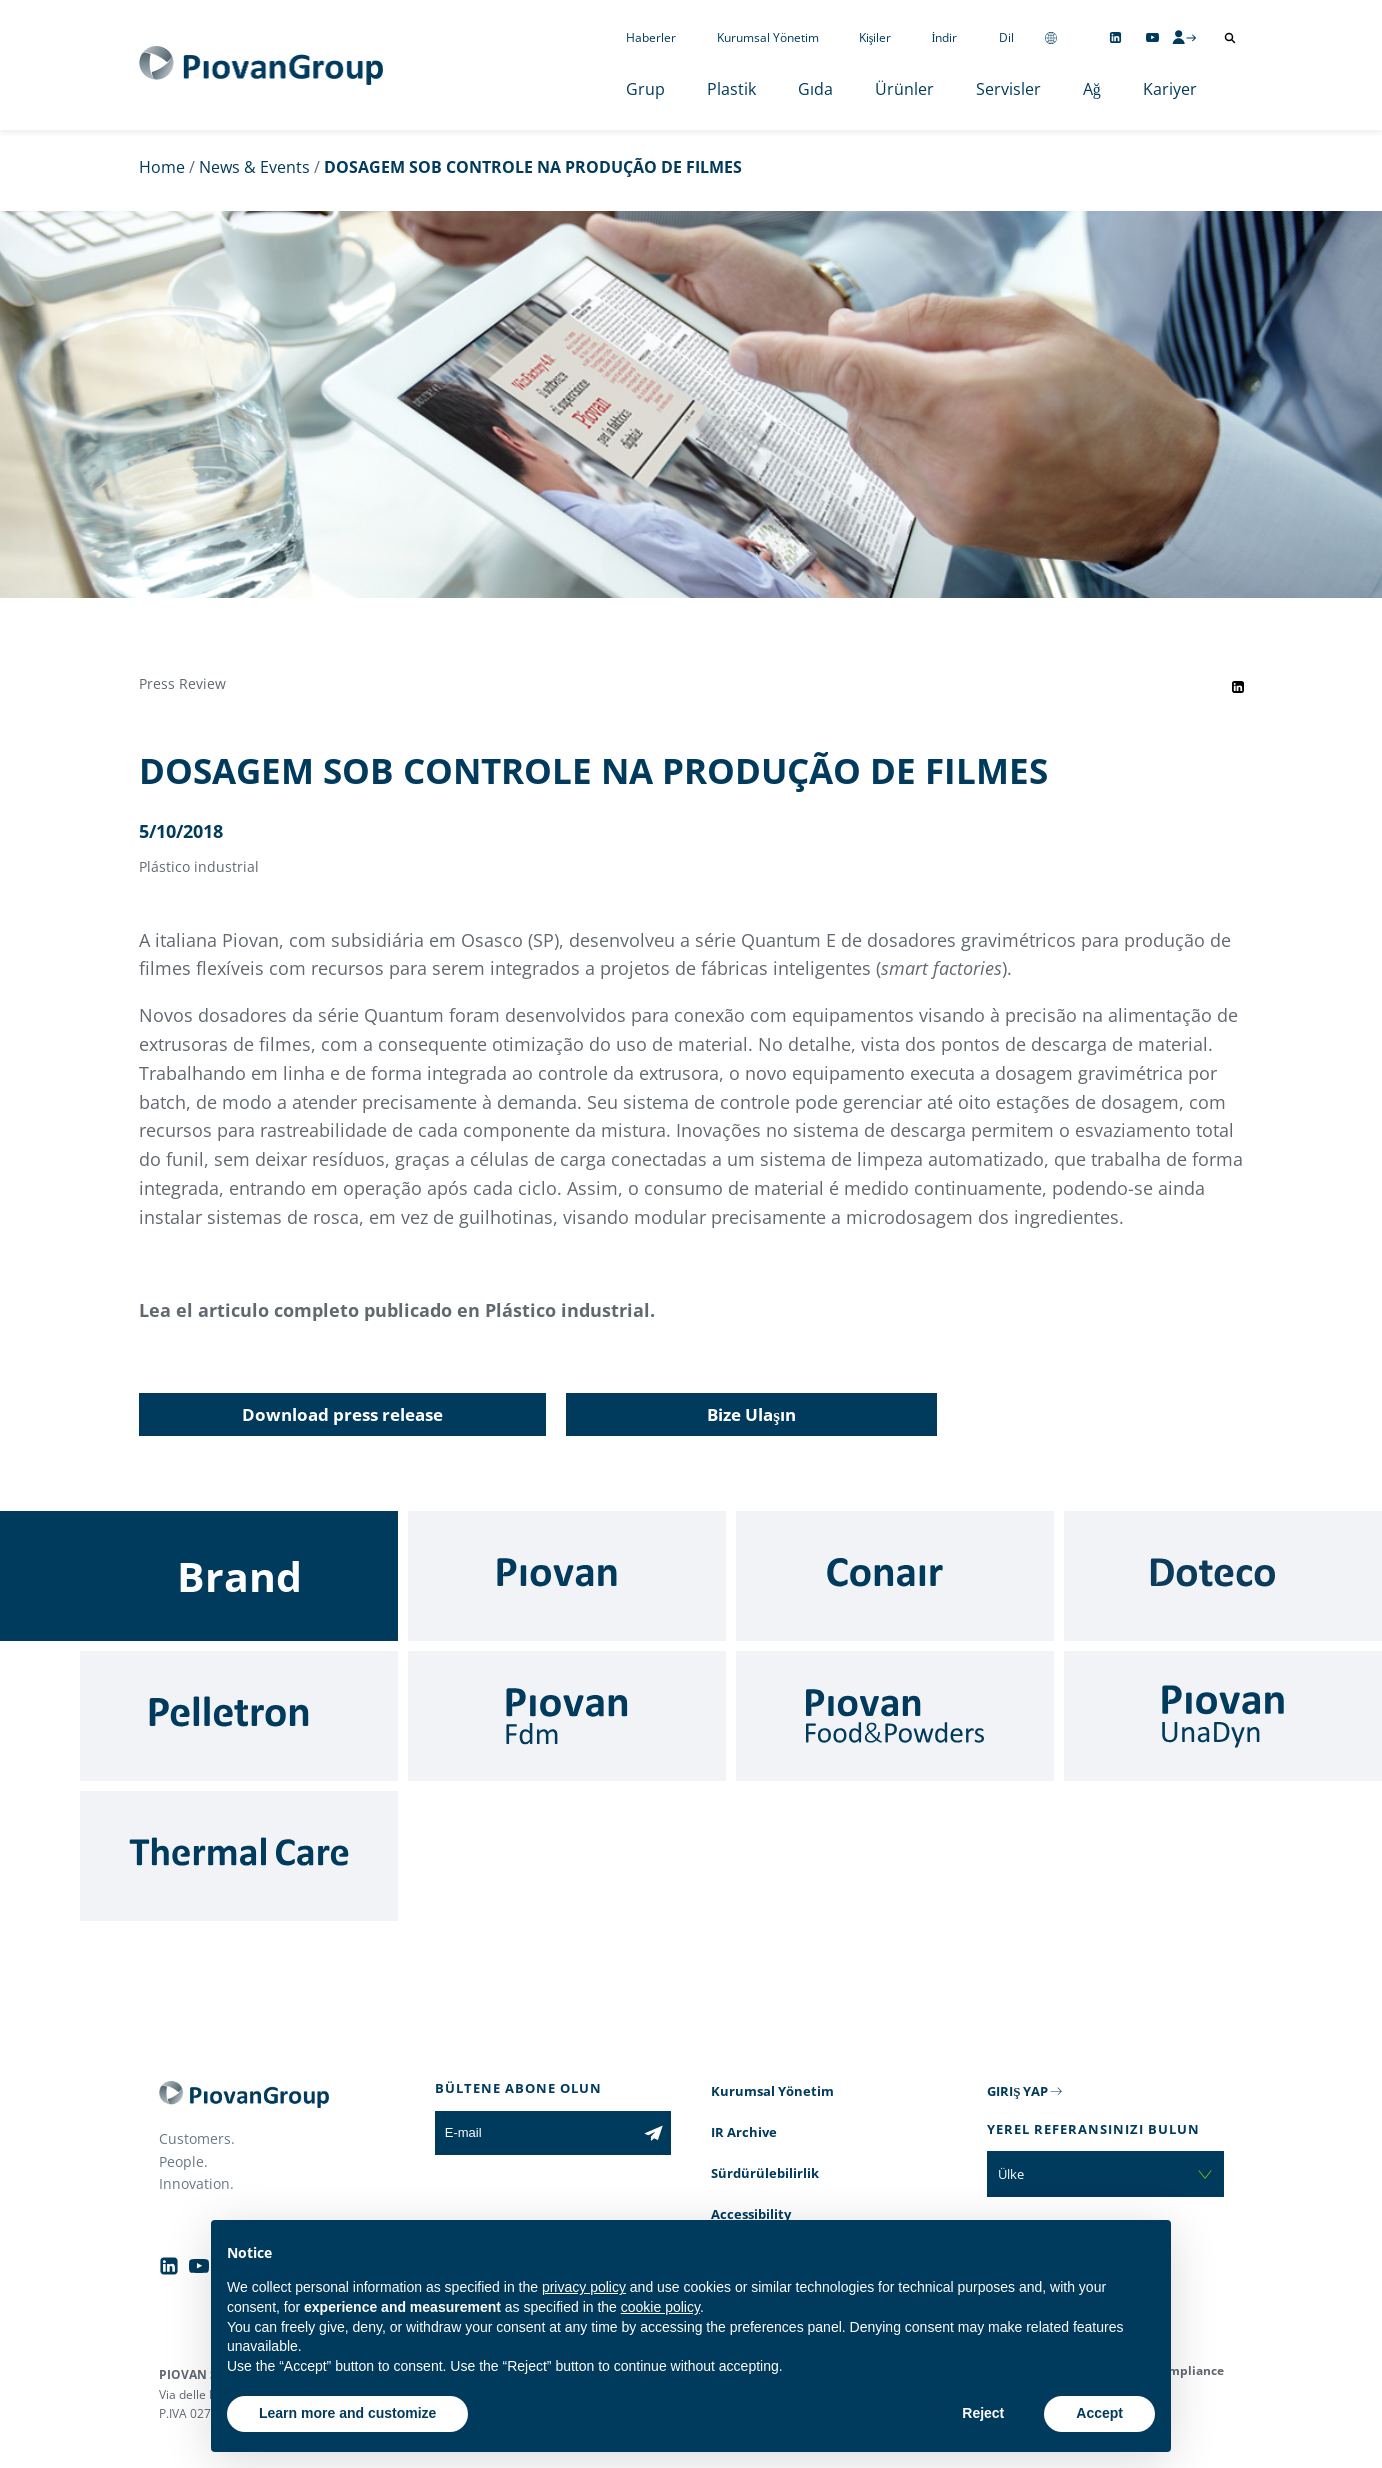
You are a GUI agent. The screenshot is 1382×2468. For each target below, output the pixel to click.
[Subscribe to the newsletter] (653, 2133)
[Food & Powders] (895, 1716)
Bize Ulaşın (751, 1414)
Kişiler (875, 37)
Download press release (342, 1414)
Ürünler (904, 89)
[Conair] (895, 1576)
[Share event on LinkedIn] (1238, 687)
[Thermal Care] (239, 1856)
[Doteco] (1223, 1576)
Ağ (1092, 89)
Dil (1006, 37)
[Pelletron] (239, 1716)
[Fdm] (567, 1716)
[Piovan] (567, 1576)
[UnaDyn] (1223, 1716)
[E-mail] (535, 2133)
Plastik (731, 89)
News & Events (254, 167)
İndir (945, 37)
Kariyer (1170, 89)
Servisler (1008, 89)
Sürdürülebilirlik (765, 2173)
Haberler (651, 37)
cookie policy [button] (660, 2307)
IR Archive (744, 2132)
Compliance (1188, 2370)
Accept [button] (1099, 2413)
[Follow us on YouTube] (1152, 37)
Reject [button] (983, 2413)
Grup (645, 89)
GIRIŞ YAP (1017, 2091)
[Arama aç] (1230, 38)
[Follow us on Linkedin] (1115, 37)
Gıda (815, 89)
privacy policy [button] (584, 2287)
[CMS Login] (1184, 37)
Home (162, 167)
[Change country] (1051, 37)
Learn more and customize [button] (347, 2413)
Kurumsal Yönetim (768, 37)
